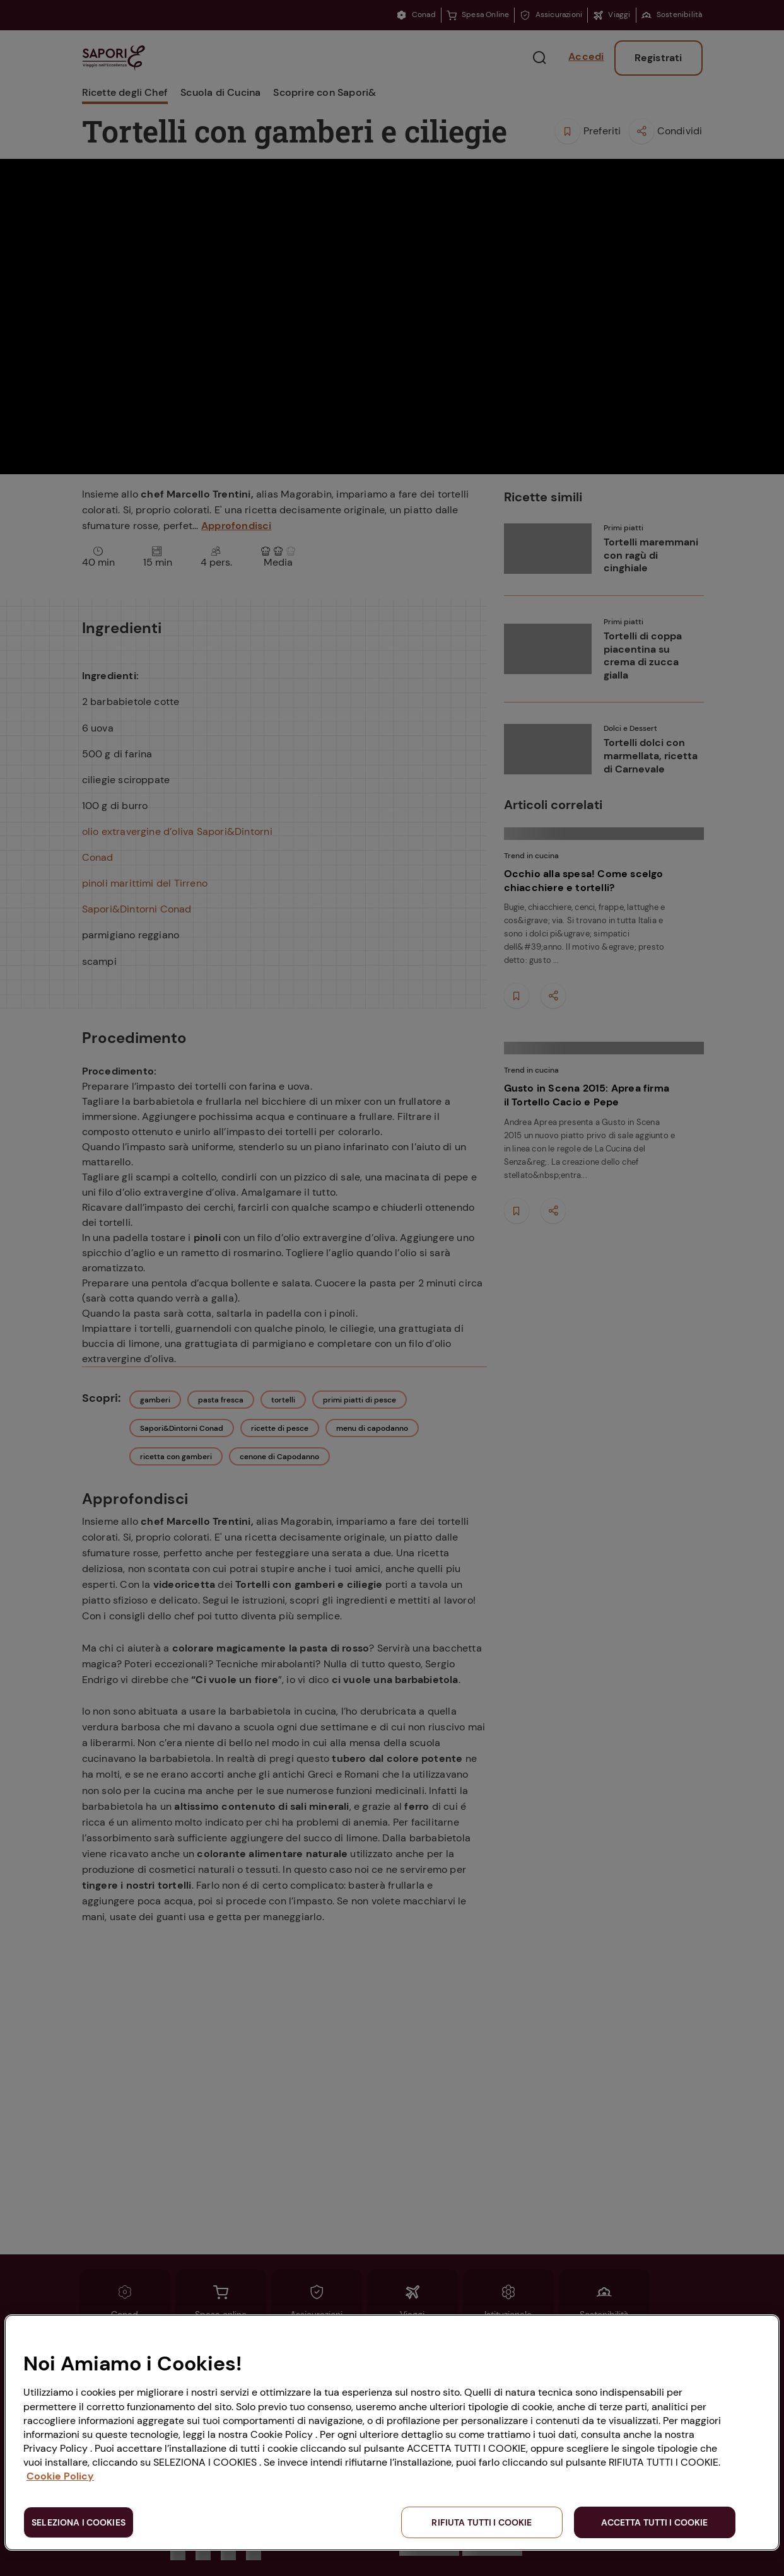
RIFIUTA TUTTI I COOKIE (481, 2522)
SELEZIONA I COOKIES (79, 2522)
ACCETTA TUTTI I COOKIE (654, 2522)
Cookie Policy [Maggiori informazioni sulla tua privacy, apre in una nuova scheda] (60, 2476)
